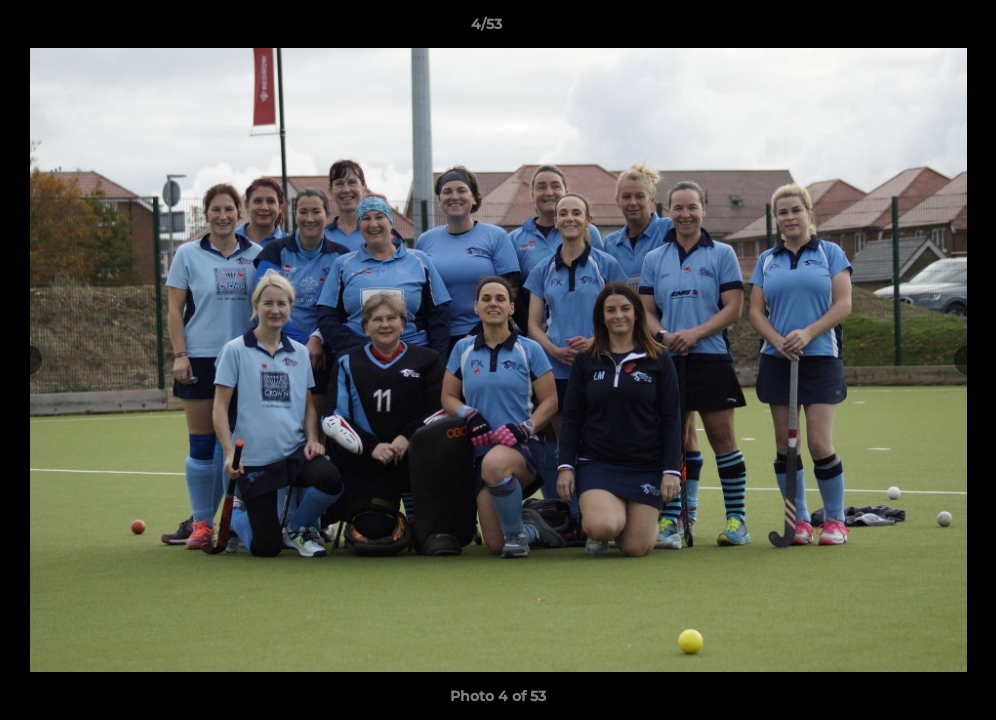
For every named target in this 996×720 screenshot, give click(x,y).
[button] (912, 29)
